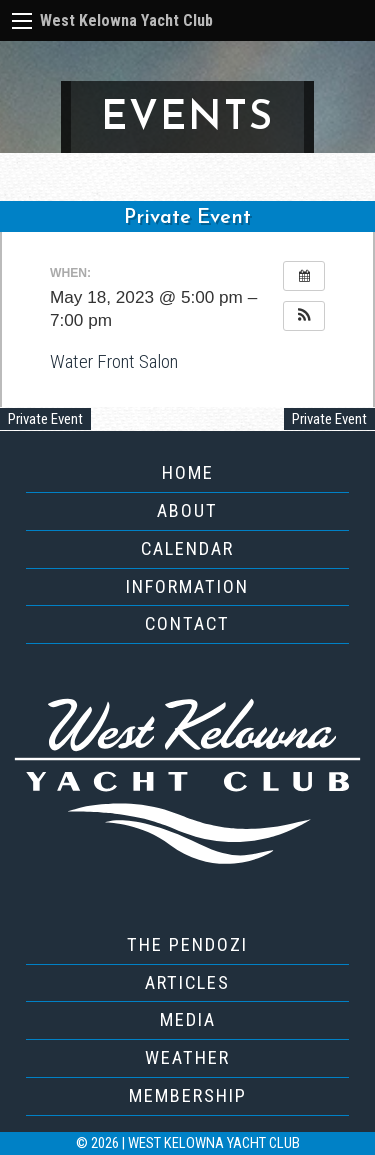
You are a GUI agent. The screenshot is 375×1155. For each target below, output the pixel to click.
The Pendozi (187, 944)
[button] (304, 316)
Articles (187, 982)
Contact (187, 623)
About (187, 510)
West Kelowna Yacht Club (126, 20)
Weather (187, 1057)
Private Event (45, 419)
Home (188, 472)
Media (188, 1019)
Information (187, 586)
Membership (188, 1095)
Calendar (187, 548)
